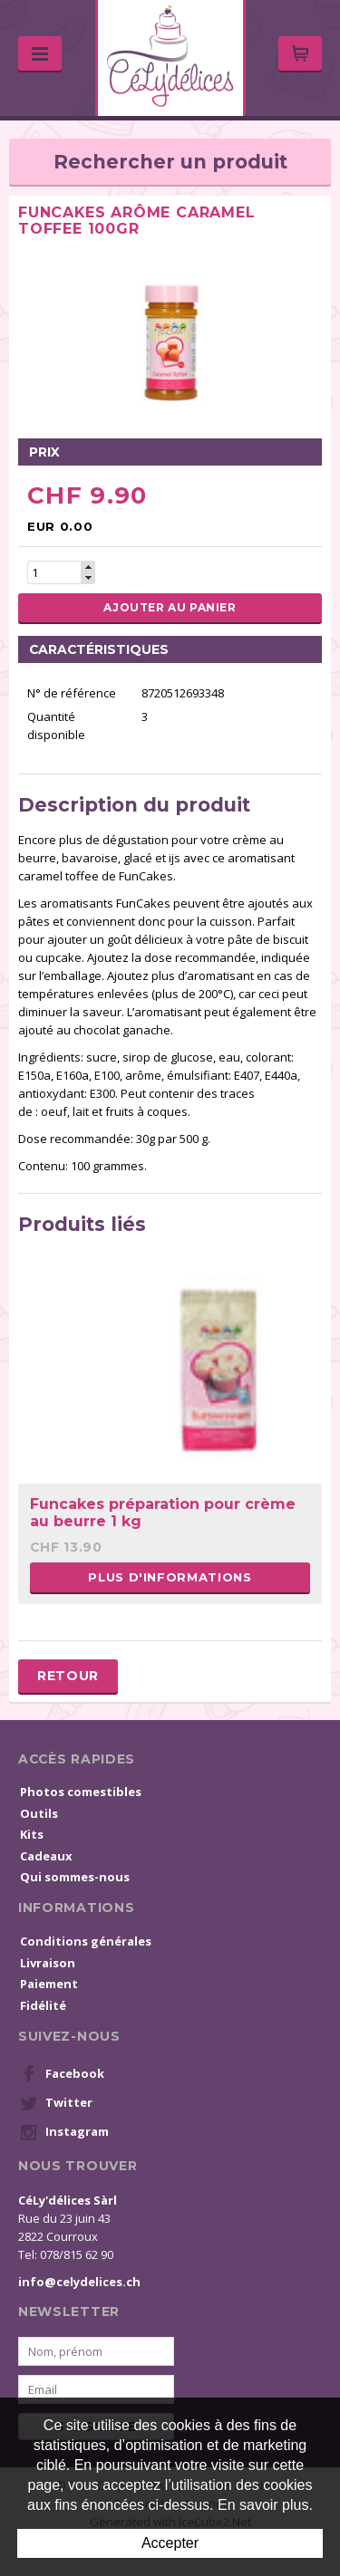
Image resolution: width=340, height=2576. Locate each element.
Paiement (49, 1983)
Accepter (170, 2543)
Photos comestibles (80, 1791)
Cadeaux (46, 1856)
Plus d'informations (169, 1577)
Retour (68, 1676)
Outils (39, 1813)
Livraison (47, 1963)
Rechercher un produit (170, 161)
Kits (32, 1834)
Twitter (56, 2103)
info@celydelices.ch (79, 2281)
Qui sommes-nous (75, 1877)
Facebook (62, 2074)
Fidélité (43, 2005)
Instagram (64, 2132)
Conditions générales (85, 1941)
